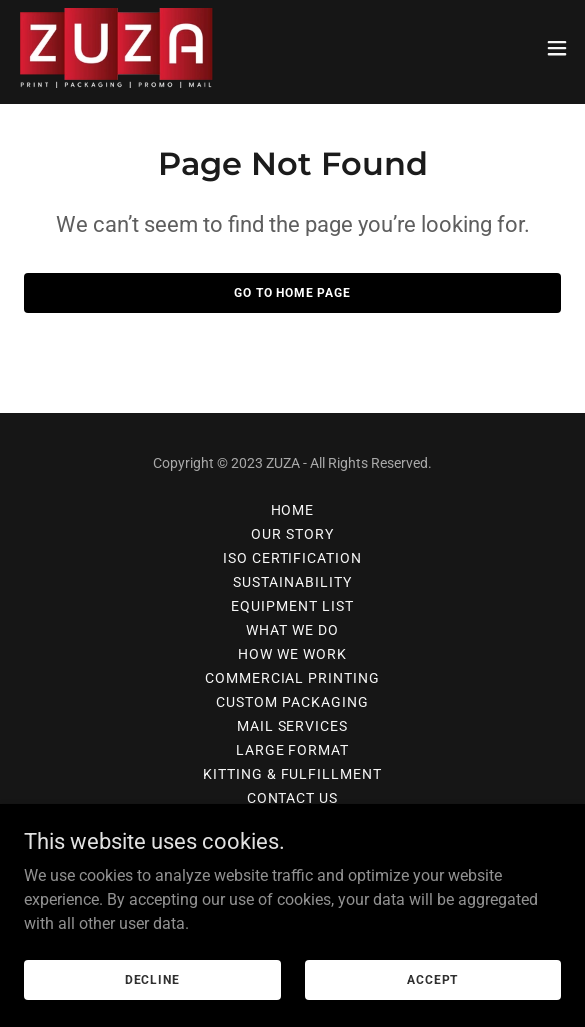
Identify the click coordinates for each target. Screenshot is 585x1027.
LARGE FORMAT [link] (293, 750)
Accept (432, 979)
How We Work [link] (292, 654)
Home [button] (293, 510)
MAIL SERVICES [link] (293, 726)
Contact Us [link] (293, 798)
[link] (116, 48)
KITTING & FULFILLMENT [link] (293, 774)
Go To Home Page (292, 293)
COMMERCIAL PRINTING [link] (293, 678)
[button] (557, 48)
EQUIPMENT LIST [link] (292, 606)
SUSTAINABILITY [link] (292, 582)
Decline (152, 979)
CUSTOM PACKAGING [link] (292, 702)
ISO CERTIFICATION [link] (293, 558)
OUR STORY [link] (292, 534)
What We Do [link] (292, 630)
